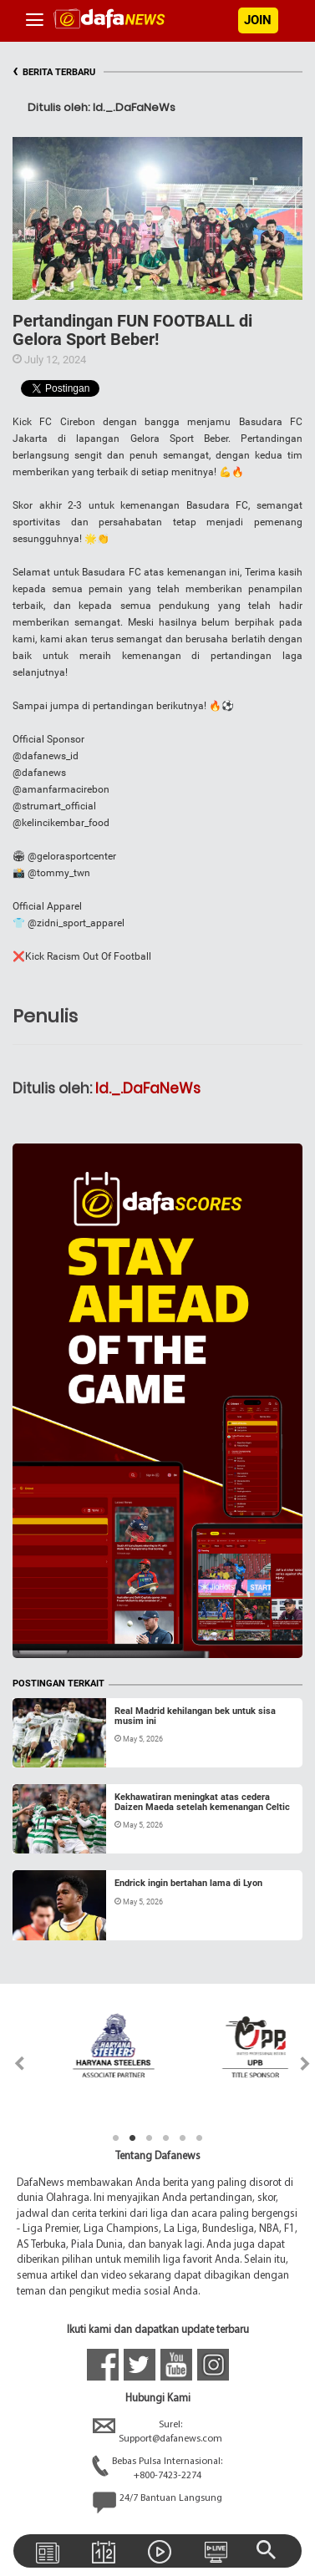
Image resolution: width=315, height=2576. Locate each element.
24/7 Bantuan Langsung (157, 2502)
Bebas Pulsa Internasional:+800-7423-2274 (157, 2469)
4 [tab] (166, 2138)
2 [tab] (132, 2138)
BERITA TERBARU (54, 72)
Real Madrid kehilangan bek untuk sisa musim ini (195, 1716)
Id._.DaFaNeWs (148, 1088)
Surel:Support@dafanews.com (157, 2432)
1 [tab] (116, 2138)
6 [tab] (199, 2138)
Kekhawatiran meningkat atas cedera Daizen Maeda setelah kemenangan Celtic (202, 1802)
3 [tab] (149, 2138)
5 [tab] (183, 2138)
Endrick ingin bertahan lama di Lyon (188, 1883)
